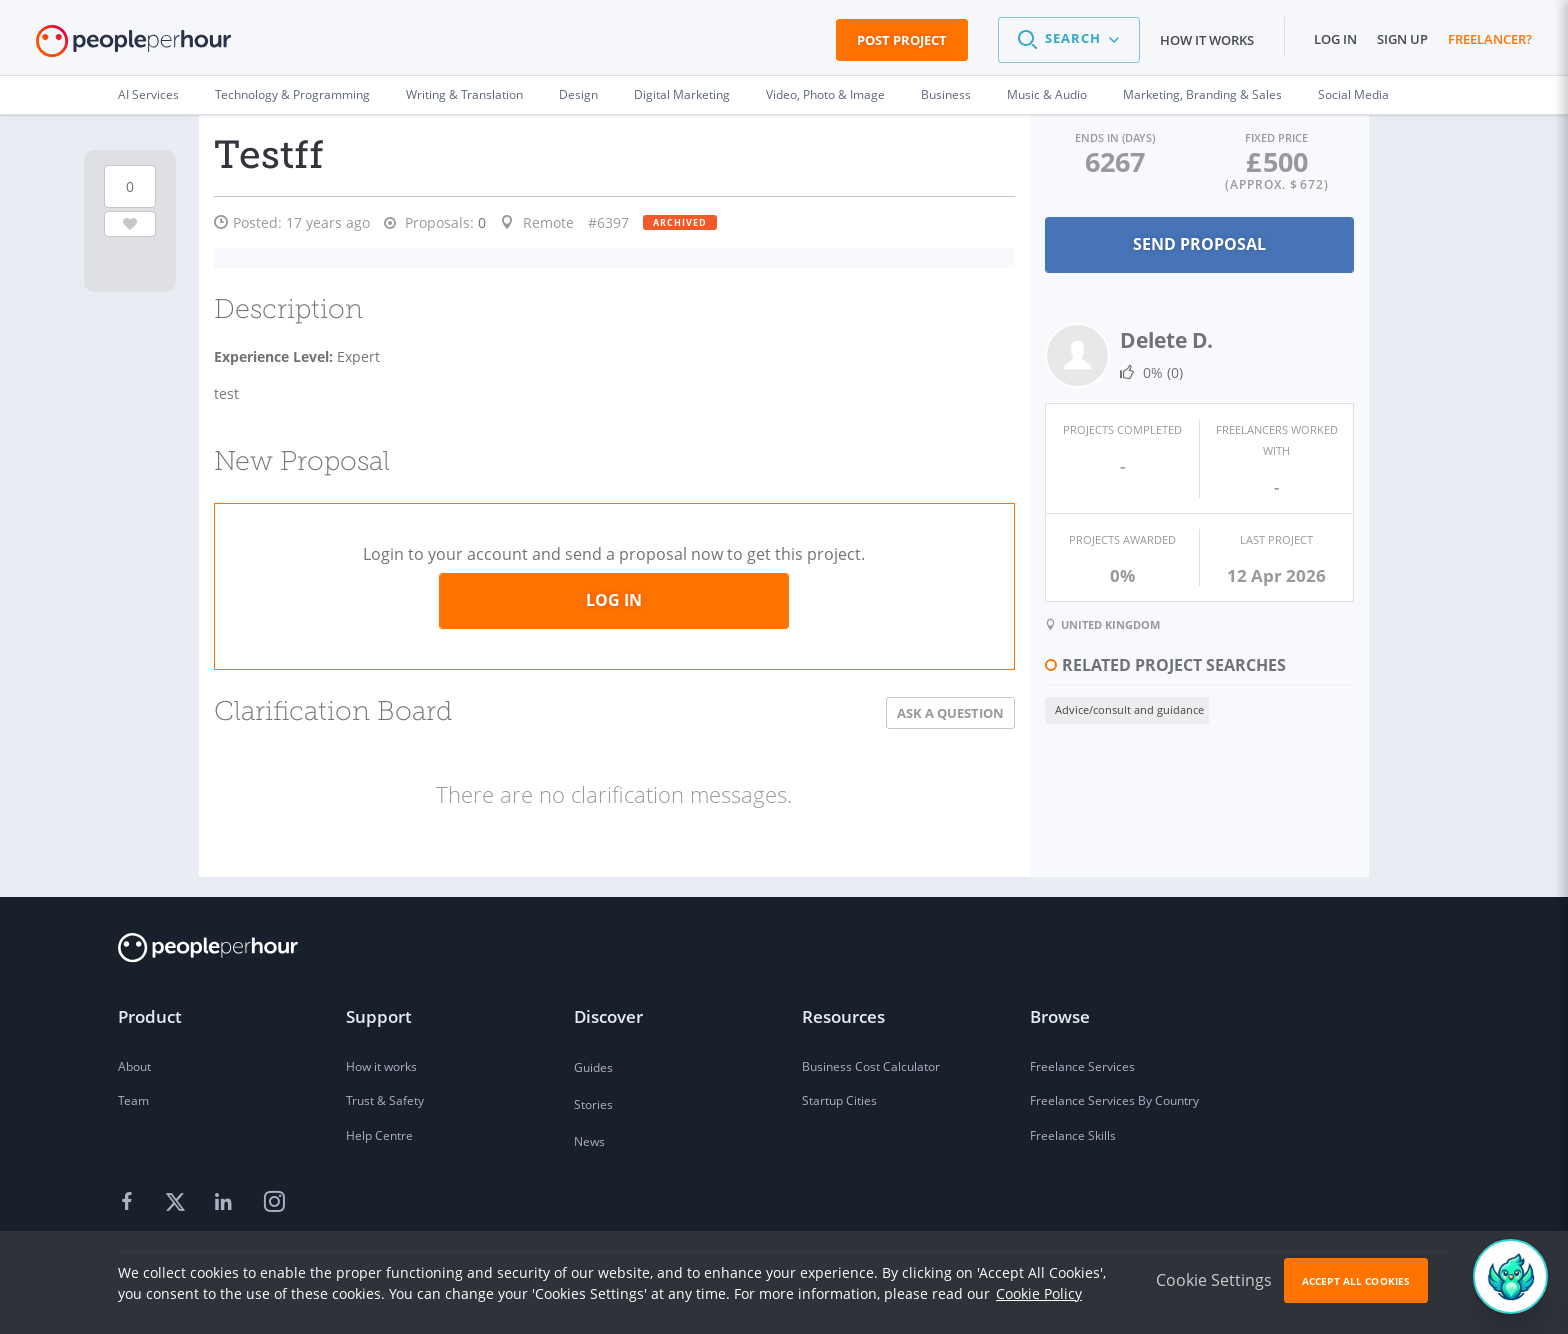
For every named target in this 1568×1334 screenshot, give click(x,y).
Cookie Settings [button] (1214, 1280)
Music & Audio (1047, 94)
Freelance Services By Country (1114, 1099)
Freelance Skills (1073, 1134)
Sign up (1402, 39)
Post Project (902, 40)
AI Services (148, 94)
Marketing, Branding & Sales (1202, 94)
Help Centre (379, 1134)
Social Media (1353, 94)
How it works (1207, 40)
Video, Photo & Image (825, 94)
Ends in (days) (1106, 137)
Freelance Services (1082, 1064)
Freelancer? (1490, 39)
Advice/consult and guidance (1117, 707)
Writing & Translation (464, 94)
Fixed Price (1273, 137)
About (134, 1064)
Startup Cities (839, 1099)
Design (578, 94)
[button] (1069, 40)
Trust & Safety (385, 1099)
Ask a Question (938, 711)
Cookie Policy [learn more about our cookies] (1039, 1293)
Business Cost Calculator (871, 1064)
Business (946, 94)
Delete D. (1154, 340)
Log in (1335, 39)
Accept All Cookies (1356, 1281)
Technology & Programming (292, 94)
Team (133, 1099)
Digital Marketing (682, 94)
